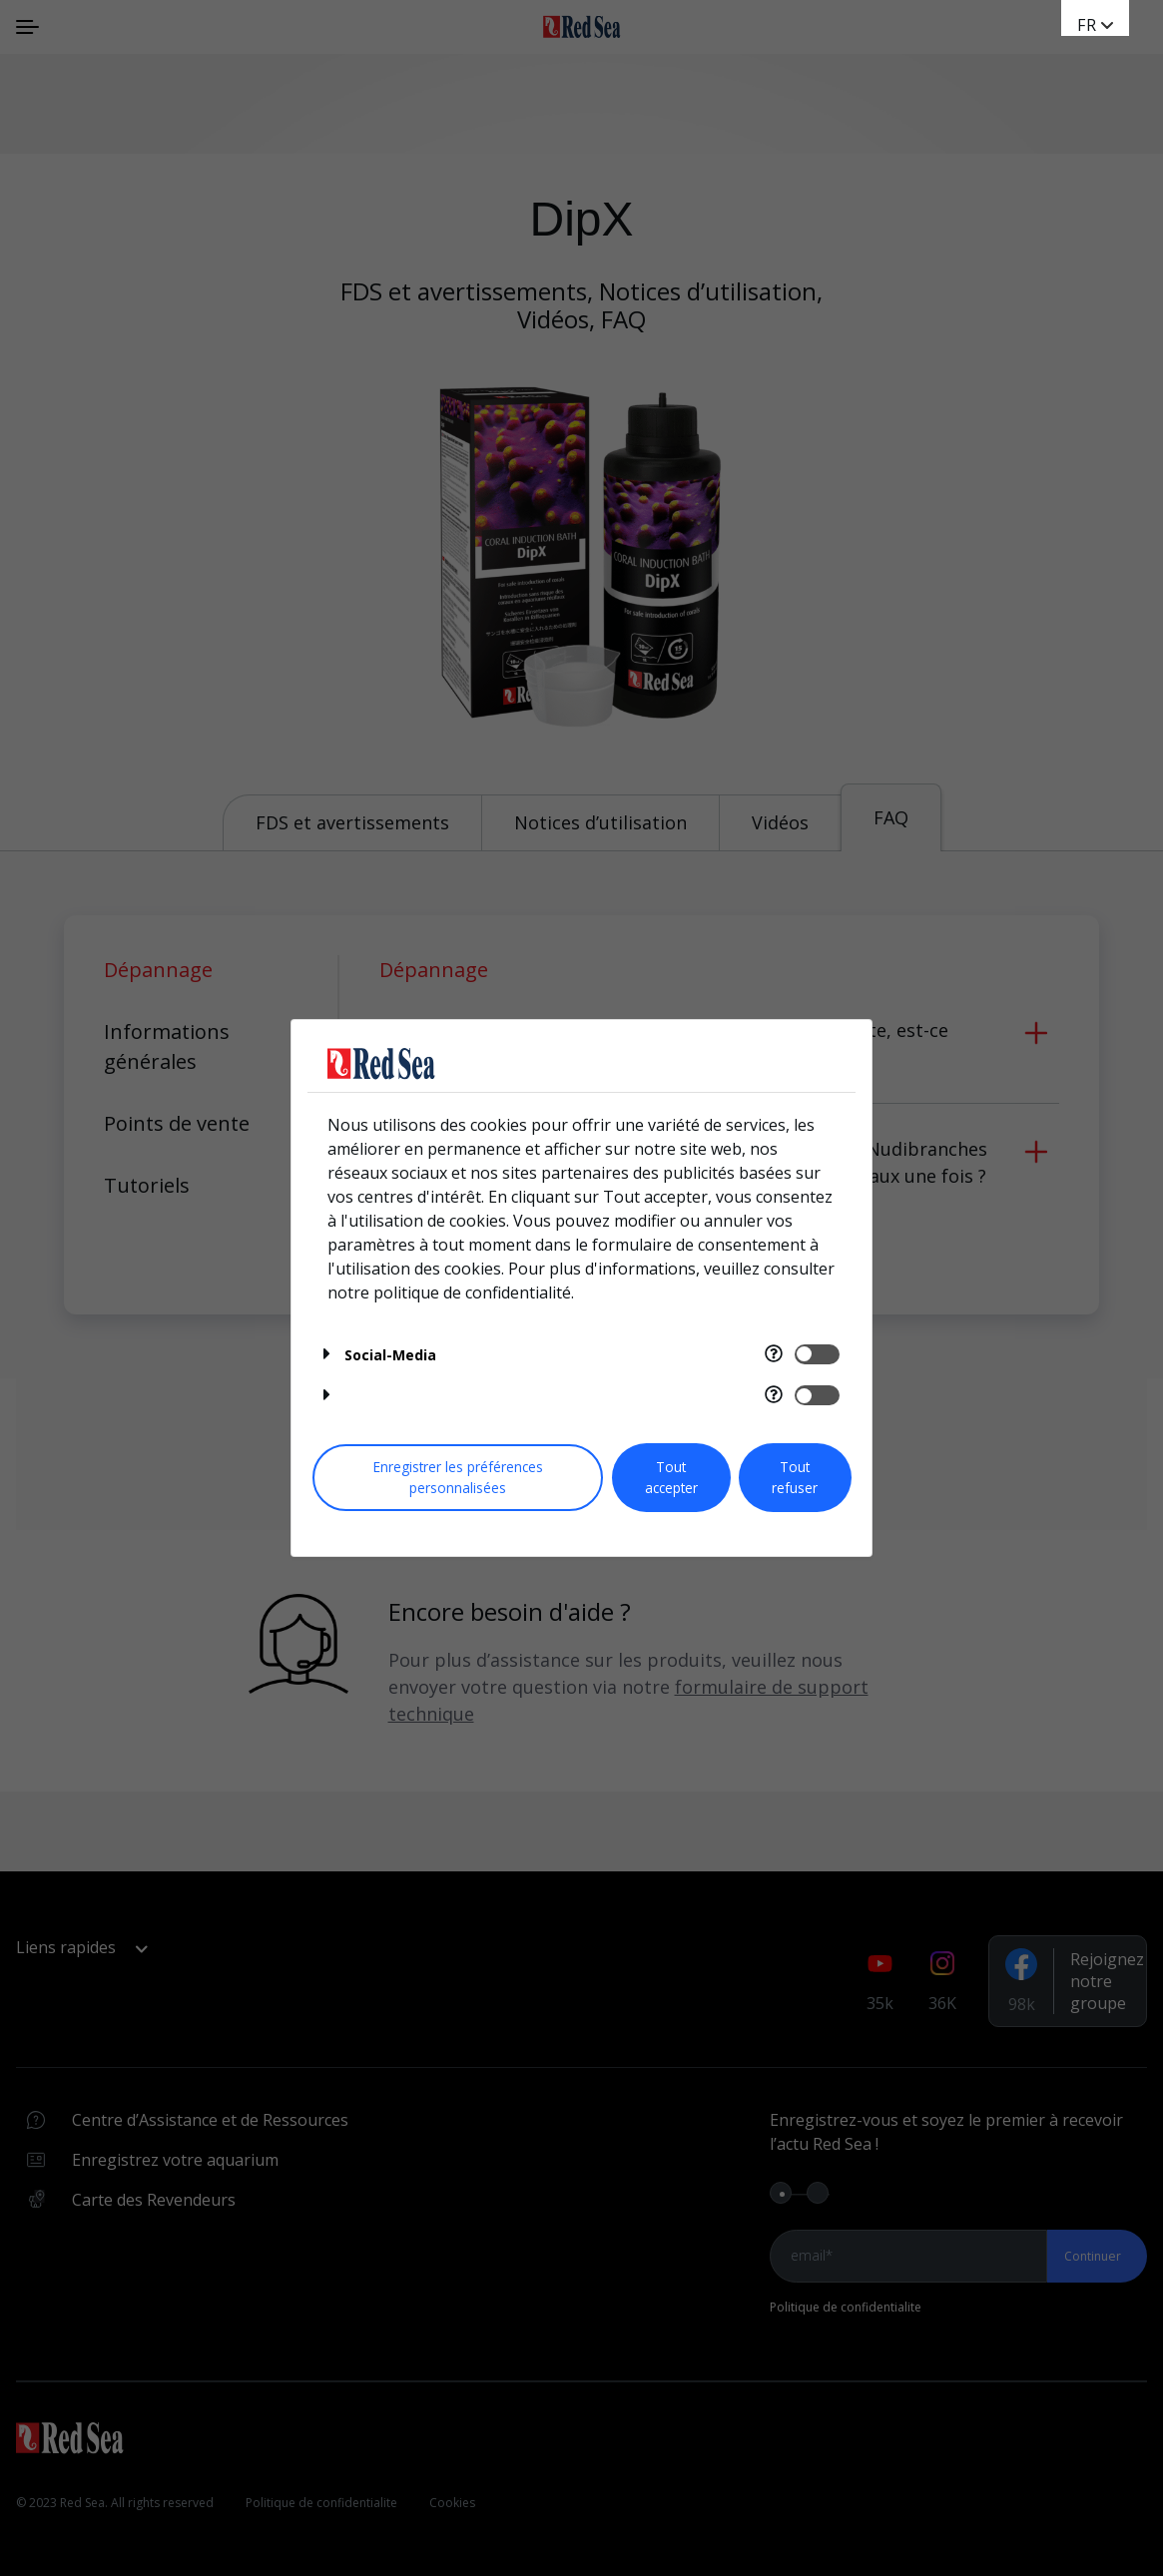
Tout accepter (671, 1476)
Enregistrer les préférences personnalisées (458, 1476)
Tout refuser (795, 1476)
